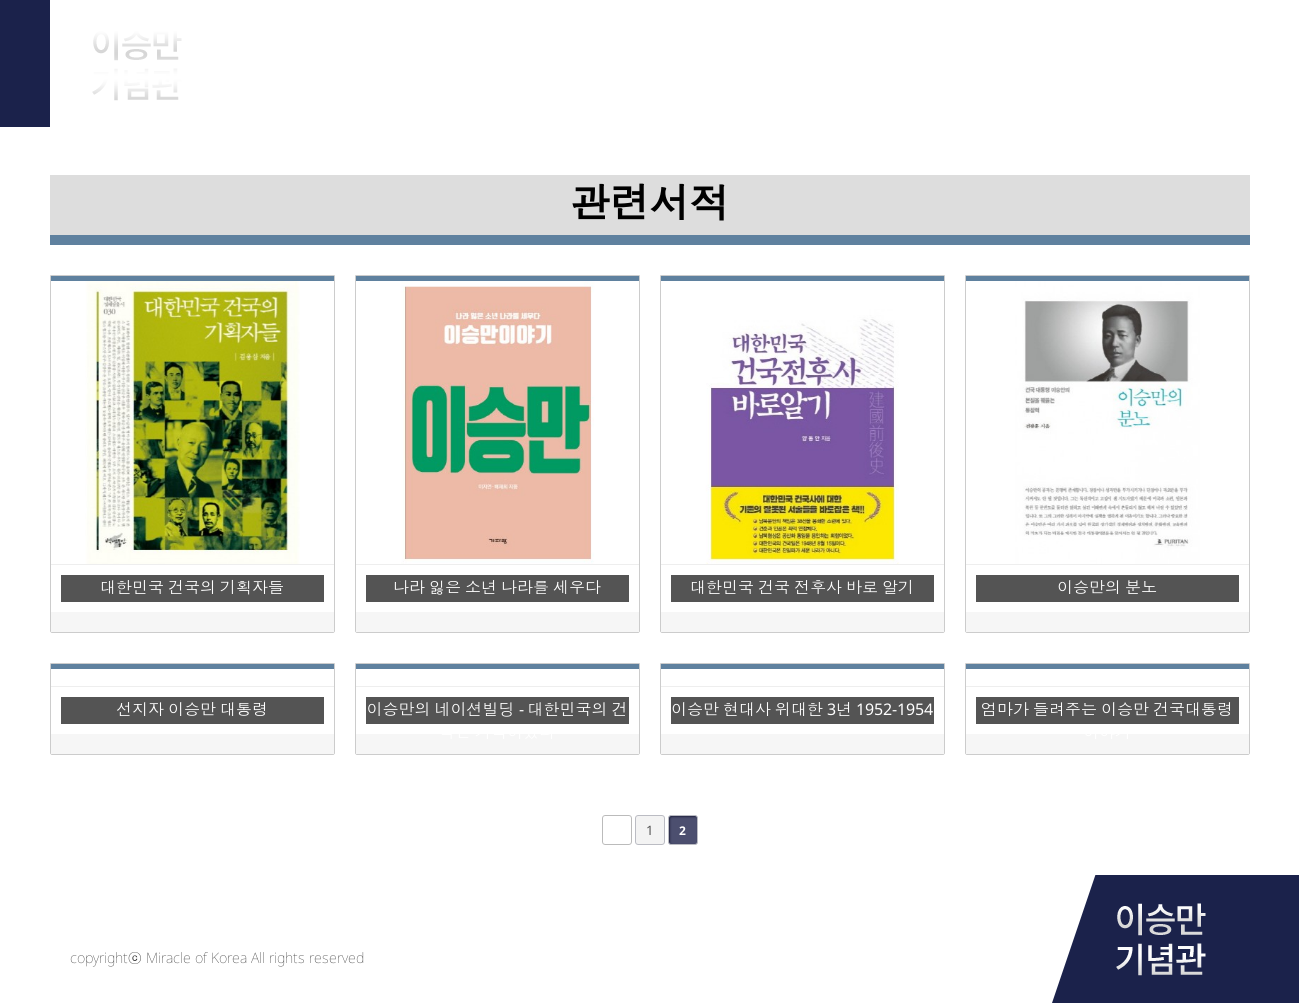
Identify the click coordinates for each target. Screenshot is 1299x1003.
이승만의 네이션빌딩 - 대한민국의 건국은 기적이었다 (497, 711)
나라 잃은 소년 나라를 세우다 (497, 587)
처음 (617, 830)
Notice (1156, 50)
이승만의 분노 (1107, 587)
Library (955, 50)
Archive (552, 50)
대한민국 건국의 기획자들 (192, 587)
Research (753, 50)
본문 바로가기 (0, 0)
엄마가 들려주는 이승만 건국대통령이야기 (1107, 711)
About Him (352, 50)
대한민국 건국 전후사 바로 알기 (802, 587)
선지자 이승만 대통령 (192, 709)
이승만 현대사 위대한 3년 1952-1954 (802, 709)
